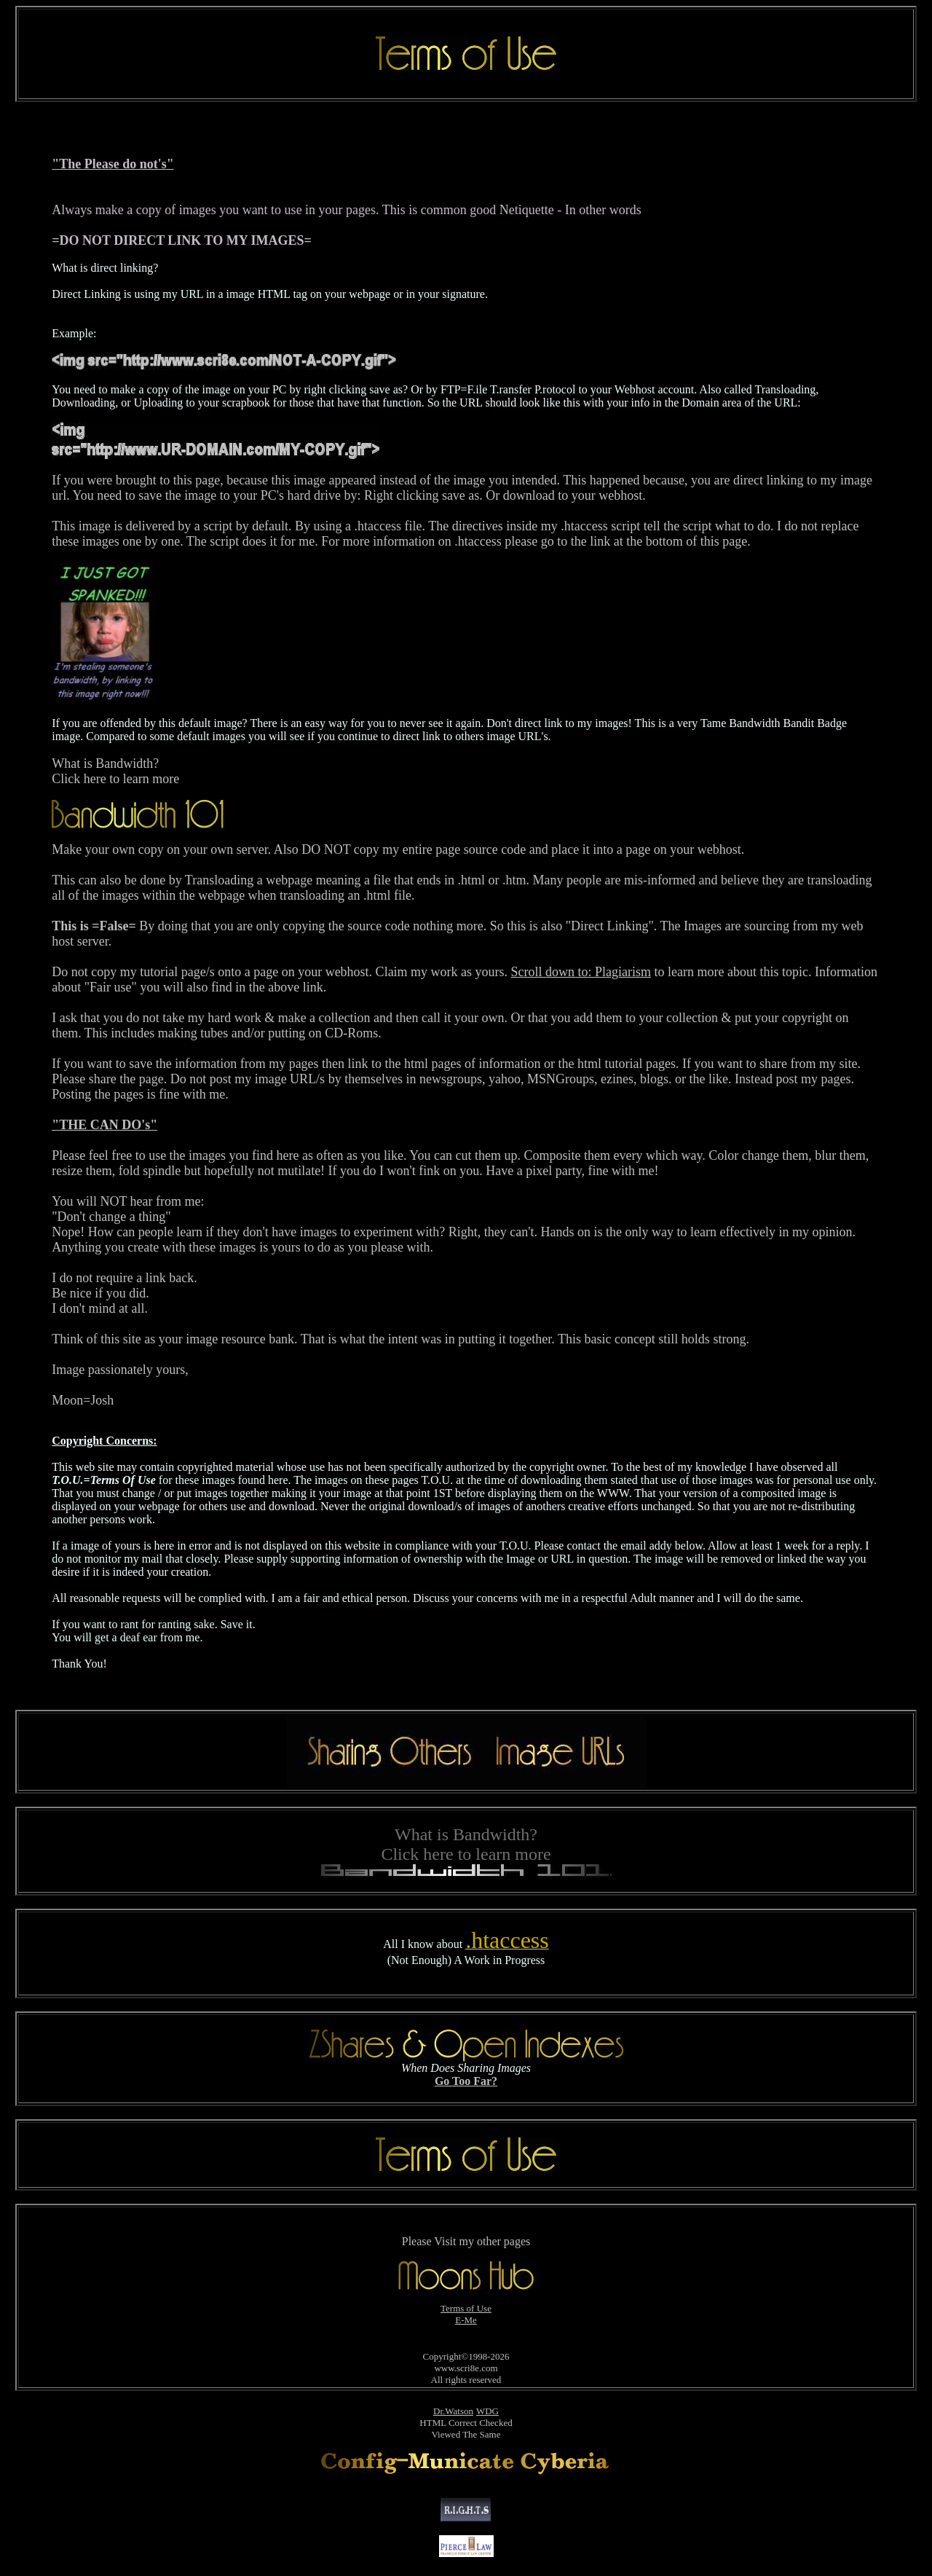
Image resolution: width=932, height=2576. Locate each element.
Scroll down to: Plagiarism (581, 972)
